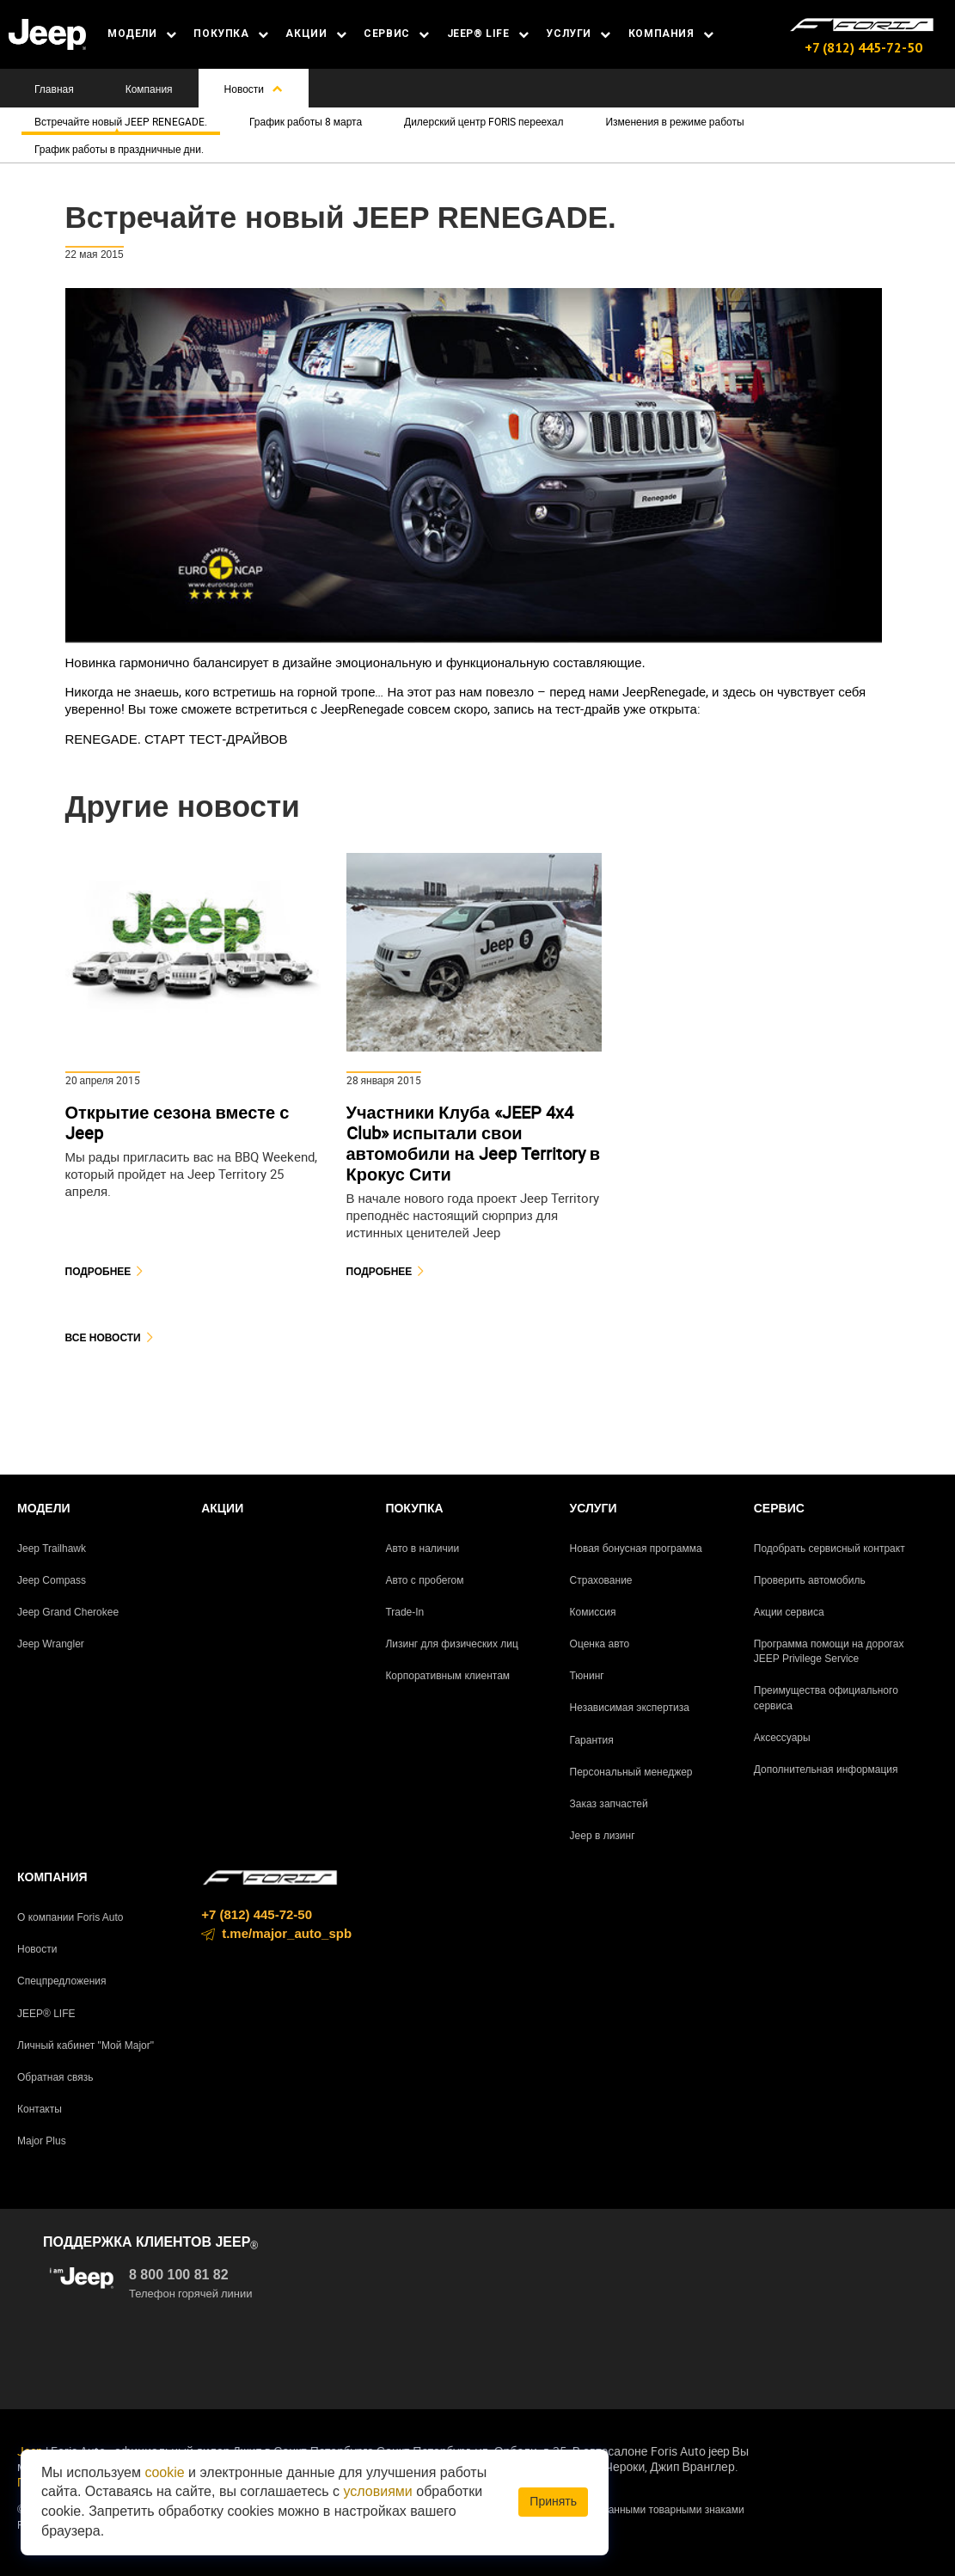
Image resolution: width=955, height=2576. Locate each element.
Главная (54, 88)
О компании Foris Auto (70, 1917)
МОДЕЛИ (141, 34)
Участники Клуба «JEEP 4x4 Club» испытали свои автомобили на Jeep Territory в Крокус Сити (473, 1143)
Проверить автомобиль (810, 1580)
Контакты (39, 2109)
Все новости (103, 1338)
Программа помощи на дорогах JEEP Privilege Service (829, 1651)
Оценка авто (600, 1644)
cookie (164, 2472)
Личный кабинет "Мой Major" (85, 2045)
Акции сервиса (789, 1612)
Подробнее (98, 1271)
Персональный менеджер (631, 1772)
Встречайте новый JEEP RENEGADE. (120, 121)
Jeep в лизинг (602, 1836)
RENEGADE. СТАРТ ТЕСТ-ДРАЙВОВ (176, 739)
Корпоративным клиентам (447, 1676)
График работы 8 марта (305, 121)
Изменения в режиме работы (674, 121)
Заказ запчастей (609, 1804)
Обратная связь (55, 2077)
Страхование (601, 1580)
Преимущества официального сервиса (826, 1697)
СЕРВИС (396, 34)
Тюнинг (587, 1676)
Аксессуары (782, 1738)
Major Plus (41, 2141)
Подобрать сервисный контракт (829, 1549)
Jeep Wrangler (50, 1644)
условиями (378, 2491)
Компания (149, 88)
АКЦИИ (315, 34)
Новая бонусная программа (636, 1549)
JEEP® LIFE (488, 34)
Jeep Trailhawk (51, 1549)
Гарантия (592, 1740)
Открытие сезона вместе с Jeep (177, 1122)
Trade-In (404, 1612)
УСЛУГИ (578, 34)
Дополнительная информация (826, 1769)
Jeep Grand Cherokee (68, 1612)
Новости (253, 88)
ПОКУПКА (230, 34)
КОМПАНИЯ (671, 34)
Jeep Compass (51, 1580)
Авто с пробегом (424, 1580)
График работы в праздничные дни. (119, 149)
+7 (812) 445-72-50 (863, 47)
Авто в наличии (422, 1549)
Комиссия (593, 1612)
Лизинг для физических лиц (451, 1644)
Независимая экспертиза (629, 1708)
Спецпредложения (62, 1981)
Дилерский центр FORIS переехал (484, 121)
